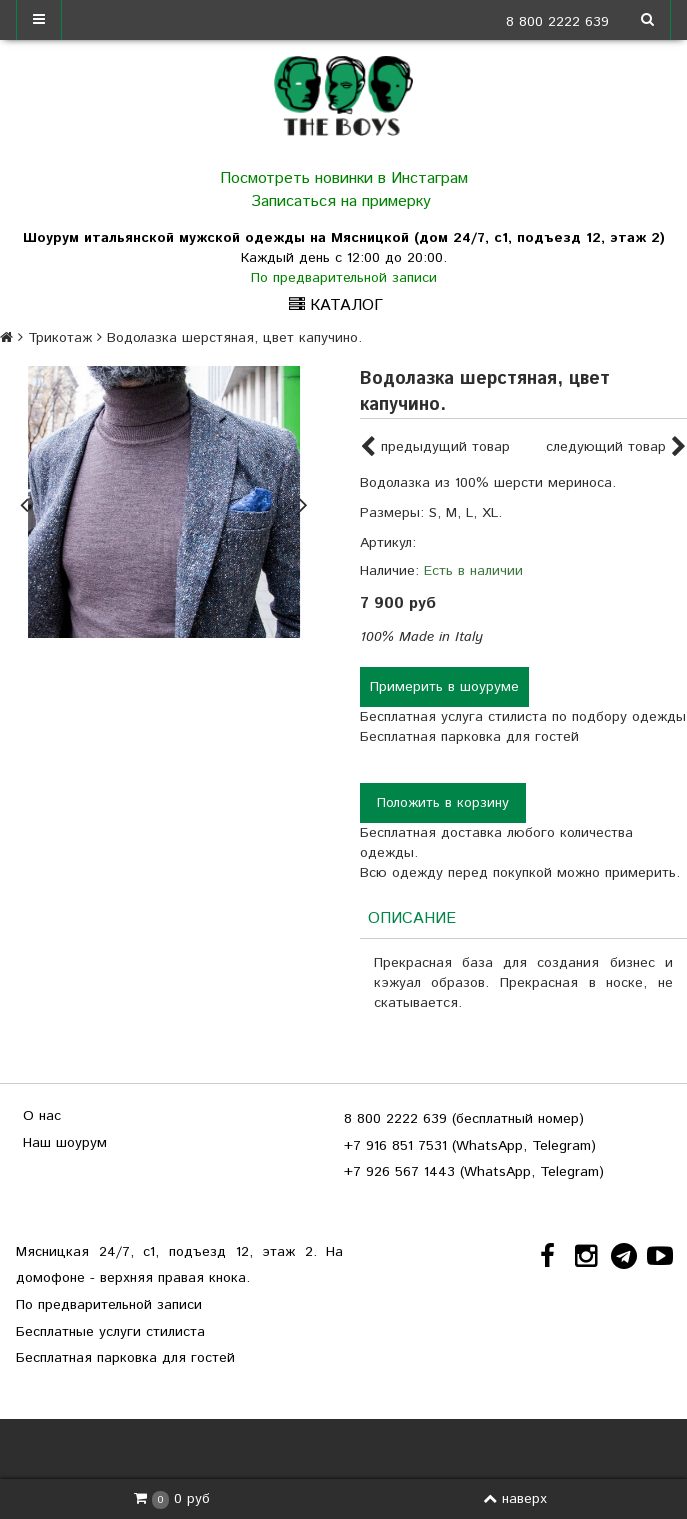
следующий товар (616, 448)
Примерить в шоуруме (444, 687)
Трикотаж (60, 338)
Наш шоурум (65, 1143)
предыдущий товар (435, 448)
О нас (42, 1116)
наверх (515, 1499)
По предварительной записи (344, 278)
